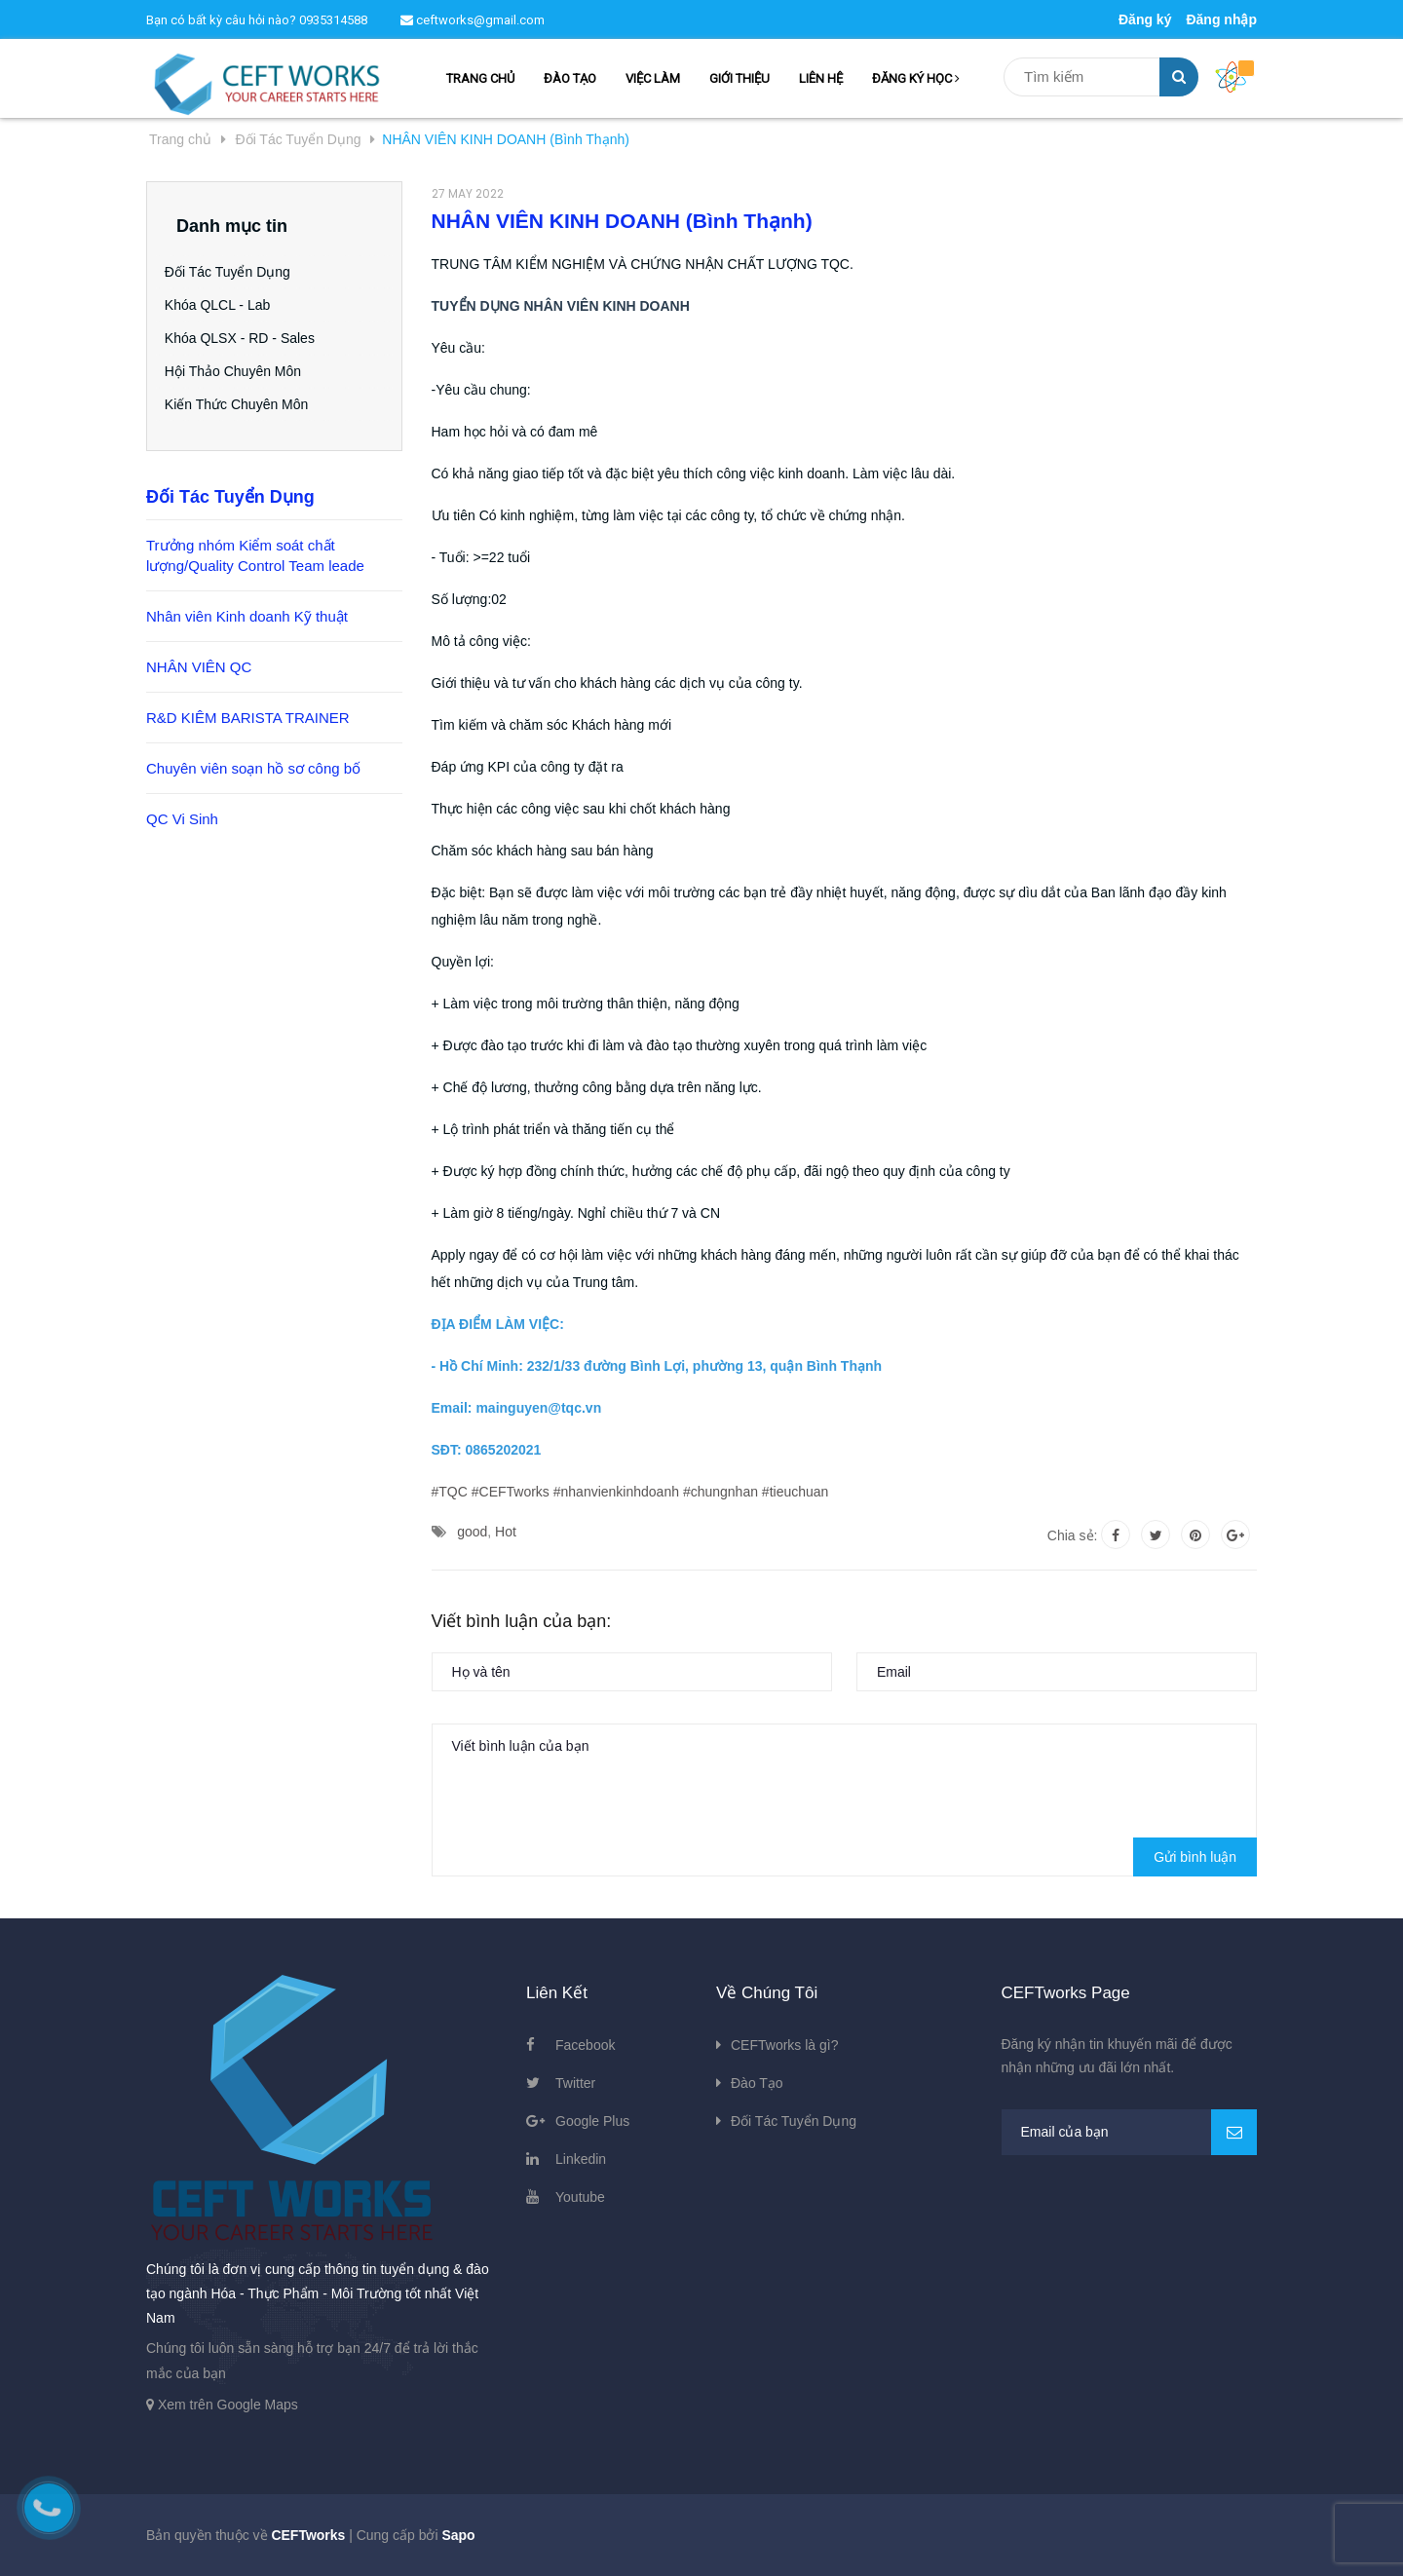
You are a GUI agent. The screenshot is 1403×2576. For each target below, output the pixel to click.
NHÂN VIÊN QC (198, 667)
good (472, 1531)
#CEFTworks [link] (511, 1491)
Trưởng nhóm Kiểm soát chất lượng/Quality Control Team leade (255, 555)
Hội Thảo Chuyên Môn (244, 371)
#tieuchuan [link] (795, 1491)
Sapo (457, 2535)
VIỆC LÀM (653, 78)
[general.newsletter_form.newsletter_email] (1130, 2132)
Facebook (585, 2045)
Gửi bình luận (1195, 1857)
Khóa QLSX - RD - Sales (251, 338)
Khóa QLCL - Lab (229, 305)
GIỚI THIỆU (739, 78)
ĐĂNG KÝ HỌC (916, 78)
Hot (505, 1531)
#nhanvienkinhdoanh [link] (616, 1491)
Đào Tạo (757, 2083)
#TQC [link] (450, 1491)
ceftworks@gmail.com (472, 20)
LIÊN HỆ (821, 78)
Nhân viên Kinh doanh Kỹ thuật (247, 616)
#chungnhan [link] (720, 1491)
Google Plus (592, 2121)
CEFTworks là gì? (784, 2045)
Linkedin (580, 2159)
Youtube (580, 2197)
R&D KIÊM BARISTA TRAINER (248, 717)
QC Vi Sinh (182, 819)
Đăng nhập (1221, 19)
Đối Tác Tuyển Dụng (239, 272)
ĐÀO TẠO (570, 78)
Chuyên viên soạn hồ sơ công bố (253, 768)
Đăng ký (1145, 19)
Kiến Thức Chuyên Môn (248, 404)
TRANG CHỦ (480, 78)
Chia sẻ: (1072, 1535)
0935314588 (333, 20)
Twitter (575, 2083)
